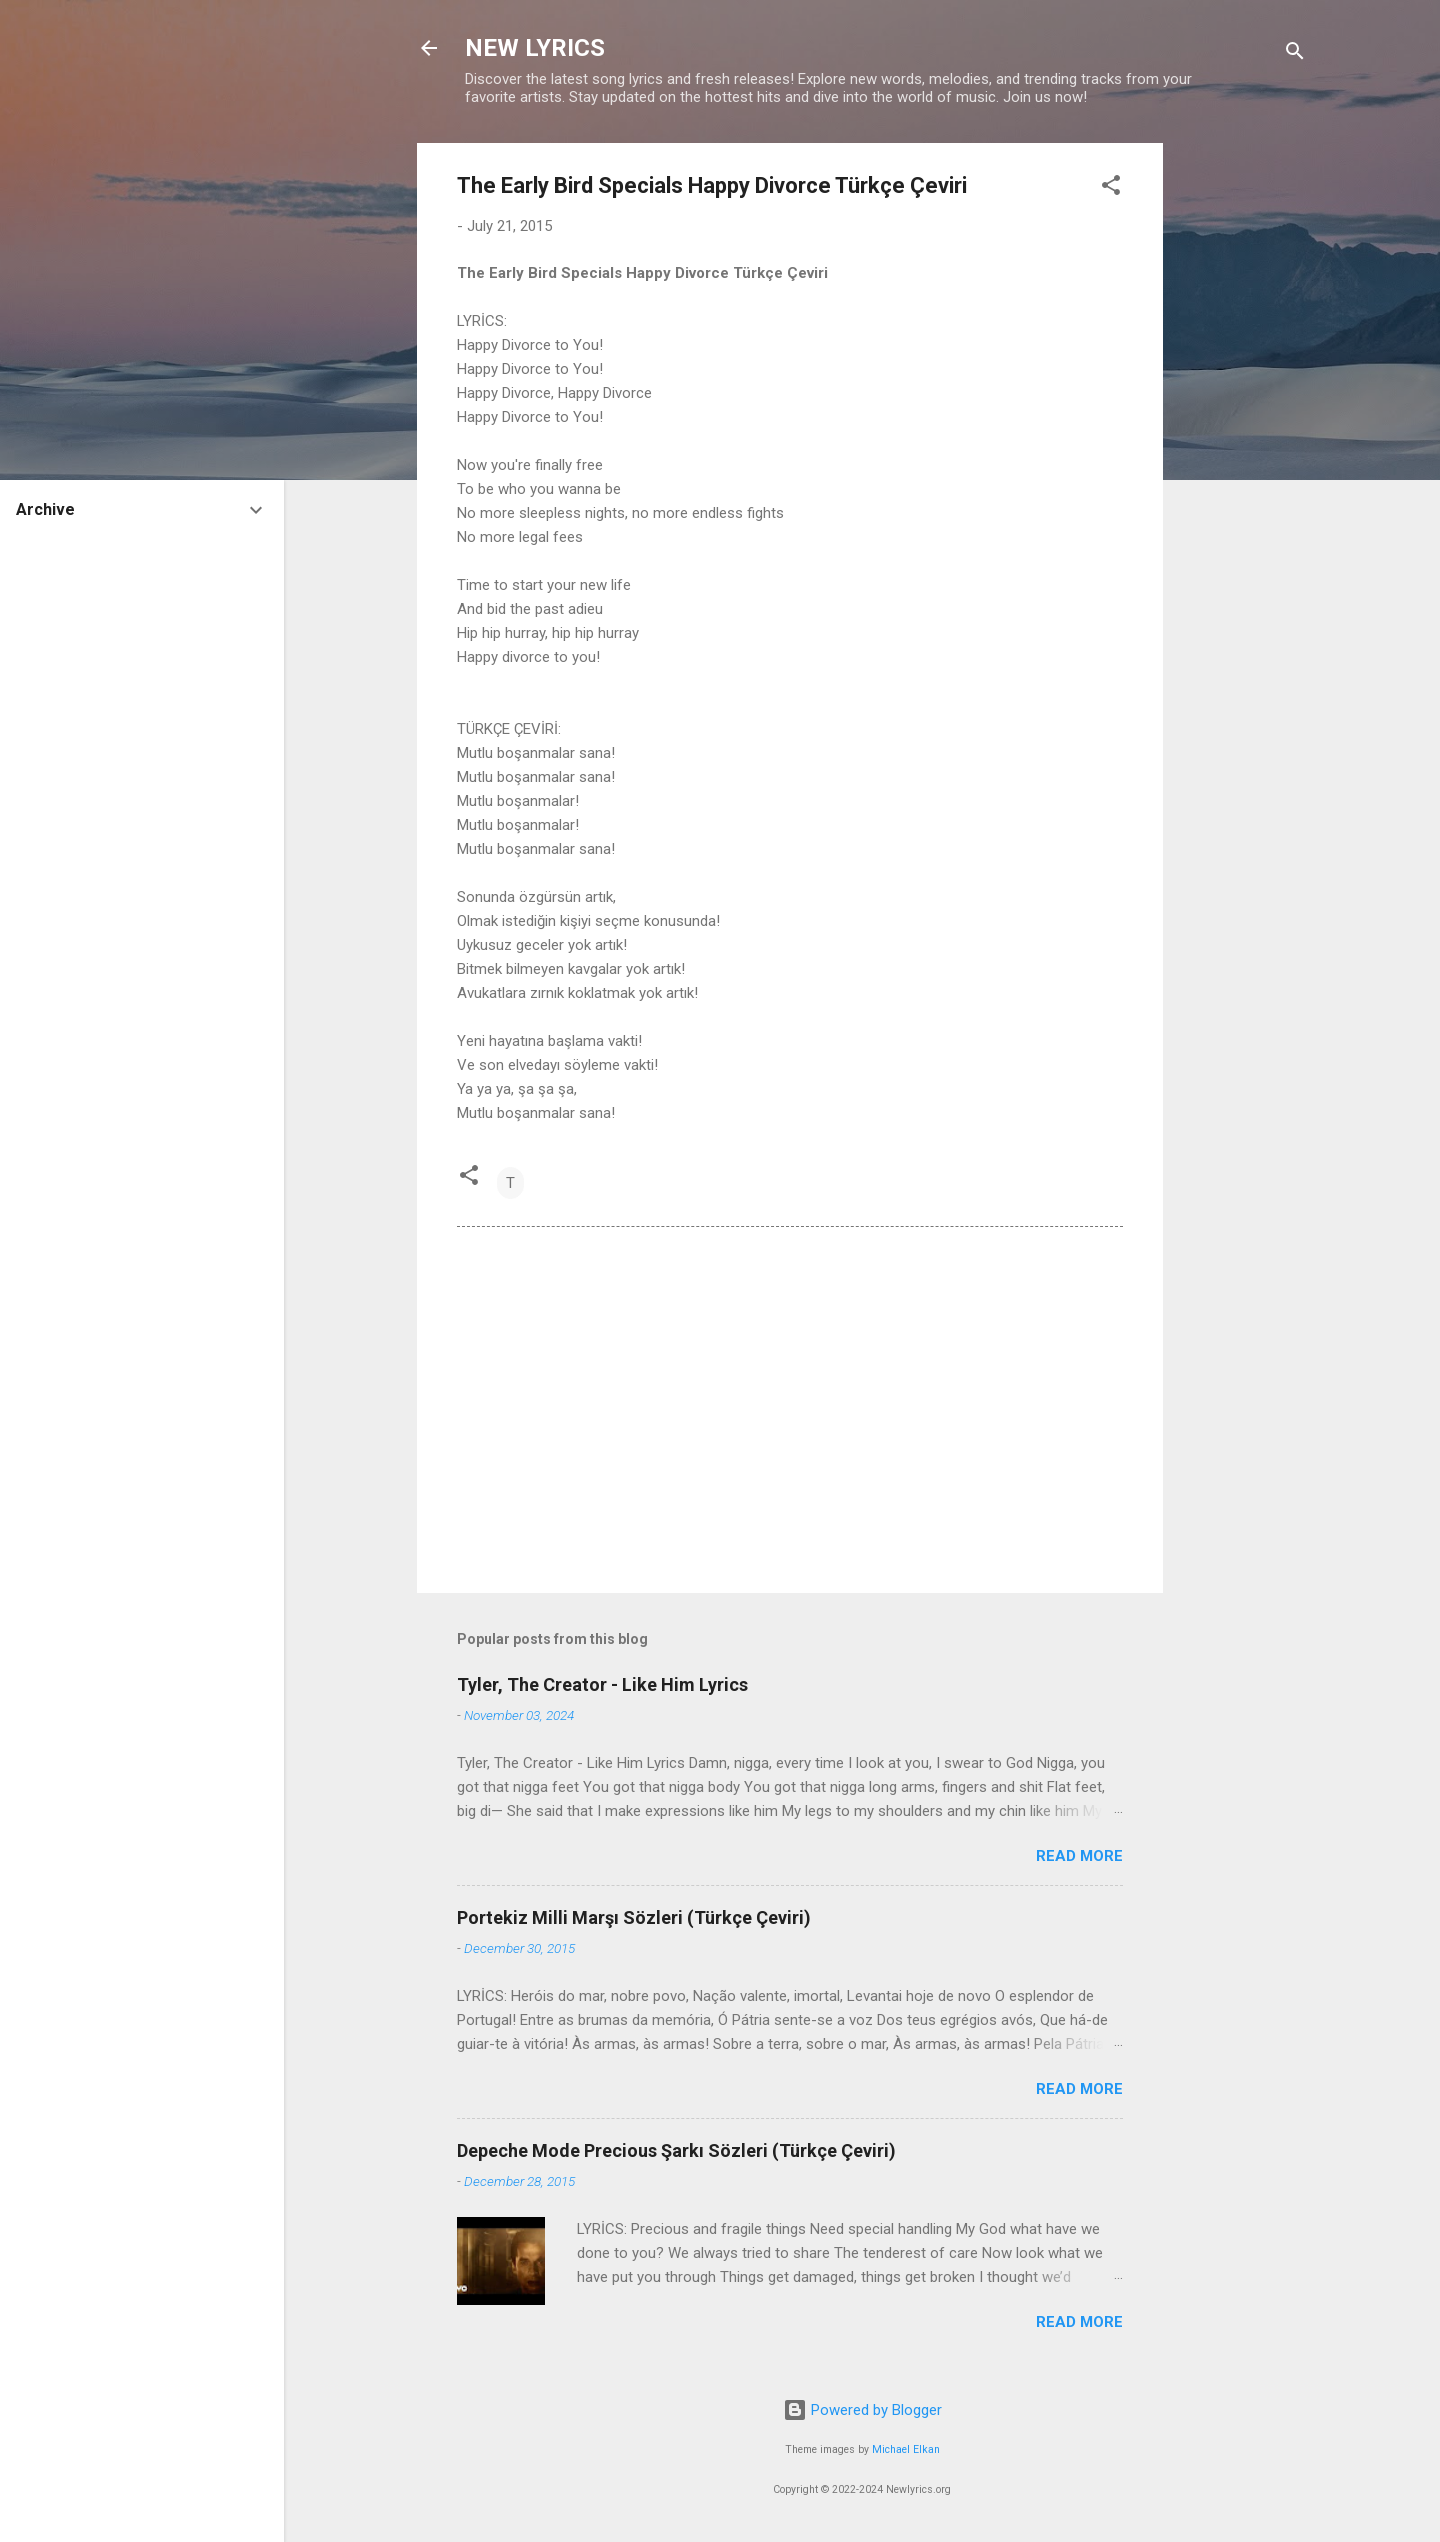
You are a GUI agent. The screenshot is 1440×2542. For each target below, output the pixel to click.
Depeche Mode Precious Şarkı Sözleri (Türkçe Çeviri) (676, 2150)
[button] (1111, 188)
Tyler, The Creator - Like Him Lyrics (602, 1684)
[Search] (1295, 54)
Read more (1079, 1856)
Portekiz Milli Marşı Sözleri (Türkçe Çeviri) (634, 1917)
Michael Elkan (906, 2449)
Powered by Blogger (862, 2410)
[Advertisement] (1243, 443)
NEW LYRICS (535, 48)
